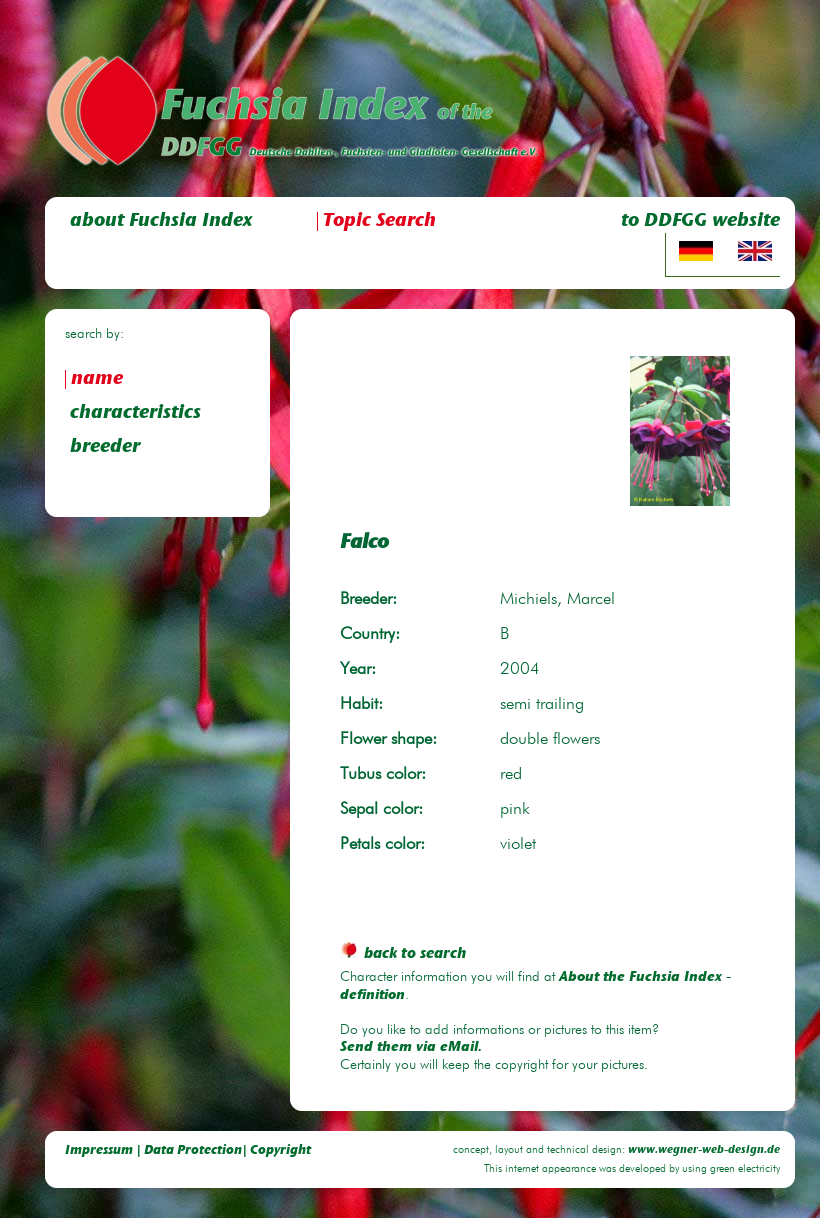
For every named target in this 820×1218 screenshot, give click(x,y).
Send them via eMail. (411, 1048)
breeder (105, 447)
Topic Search (379, 221)
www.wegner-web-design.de (704, 1150)
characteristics (135, 413)
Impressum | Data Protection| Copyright (188, 1150)
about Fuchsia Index (161, 221)
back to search (403, 954)
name (97, 379)
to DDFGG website (700, 221)
